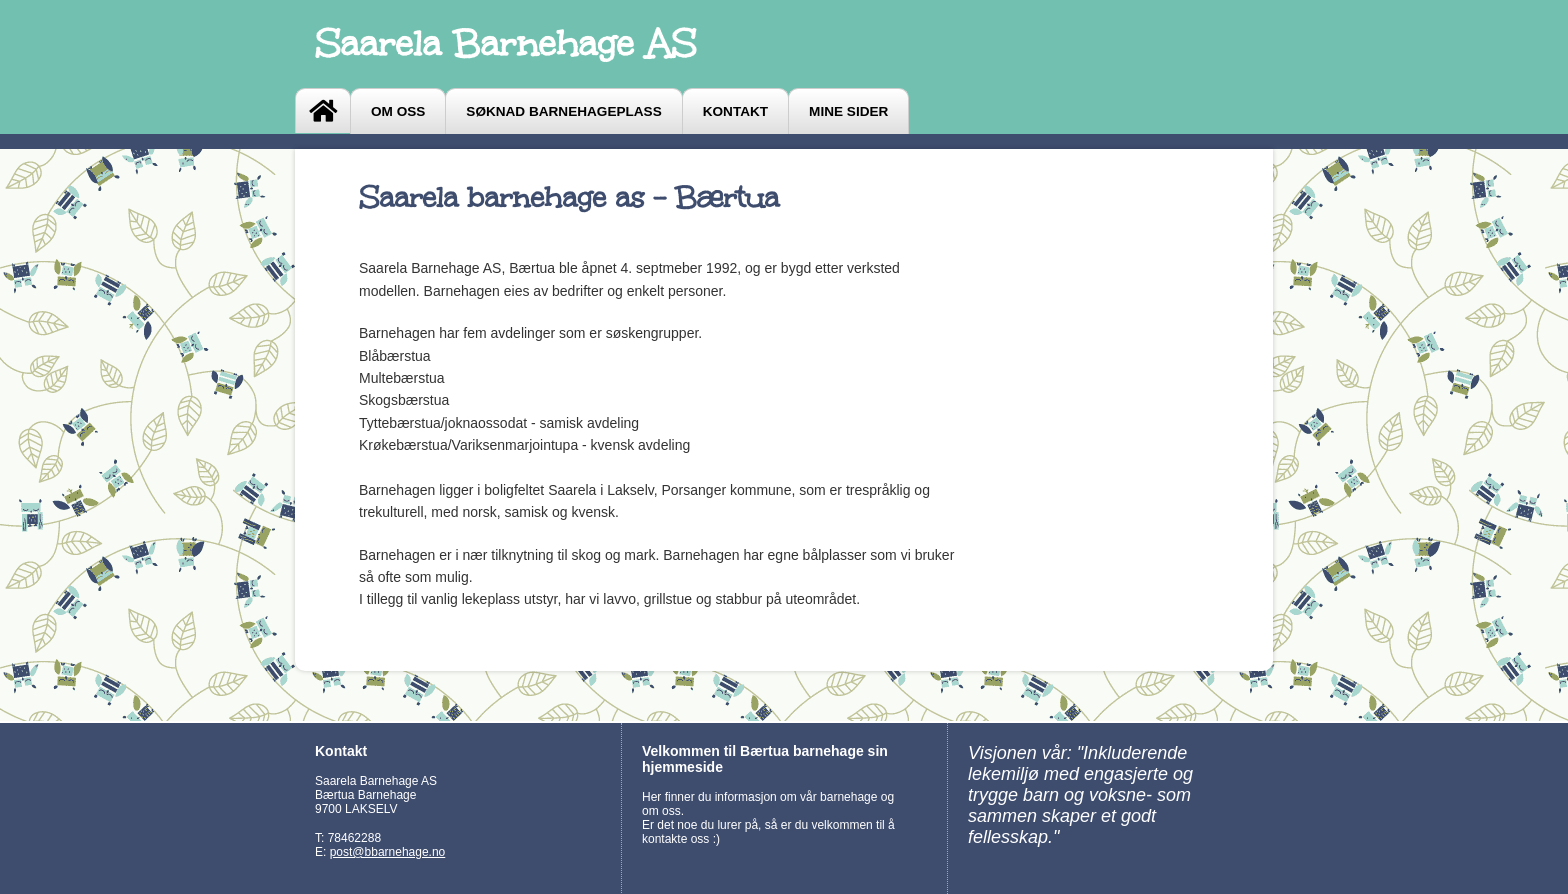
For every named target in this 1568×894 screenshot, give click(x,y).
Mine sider (848, 111)
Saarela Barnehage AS (505, 44)
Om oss (398, 111)
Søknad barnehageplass (563, 111)
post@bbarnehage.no (388, 852)
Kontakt (735, 111)
